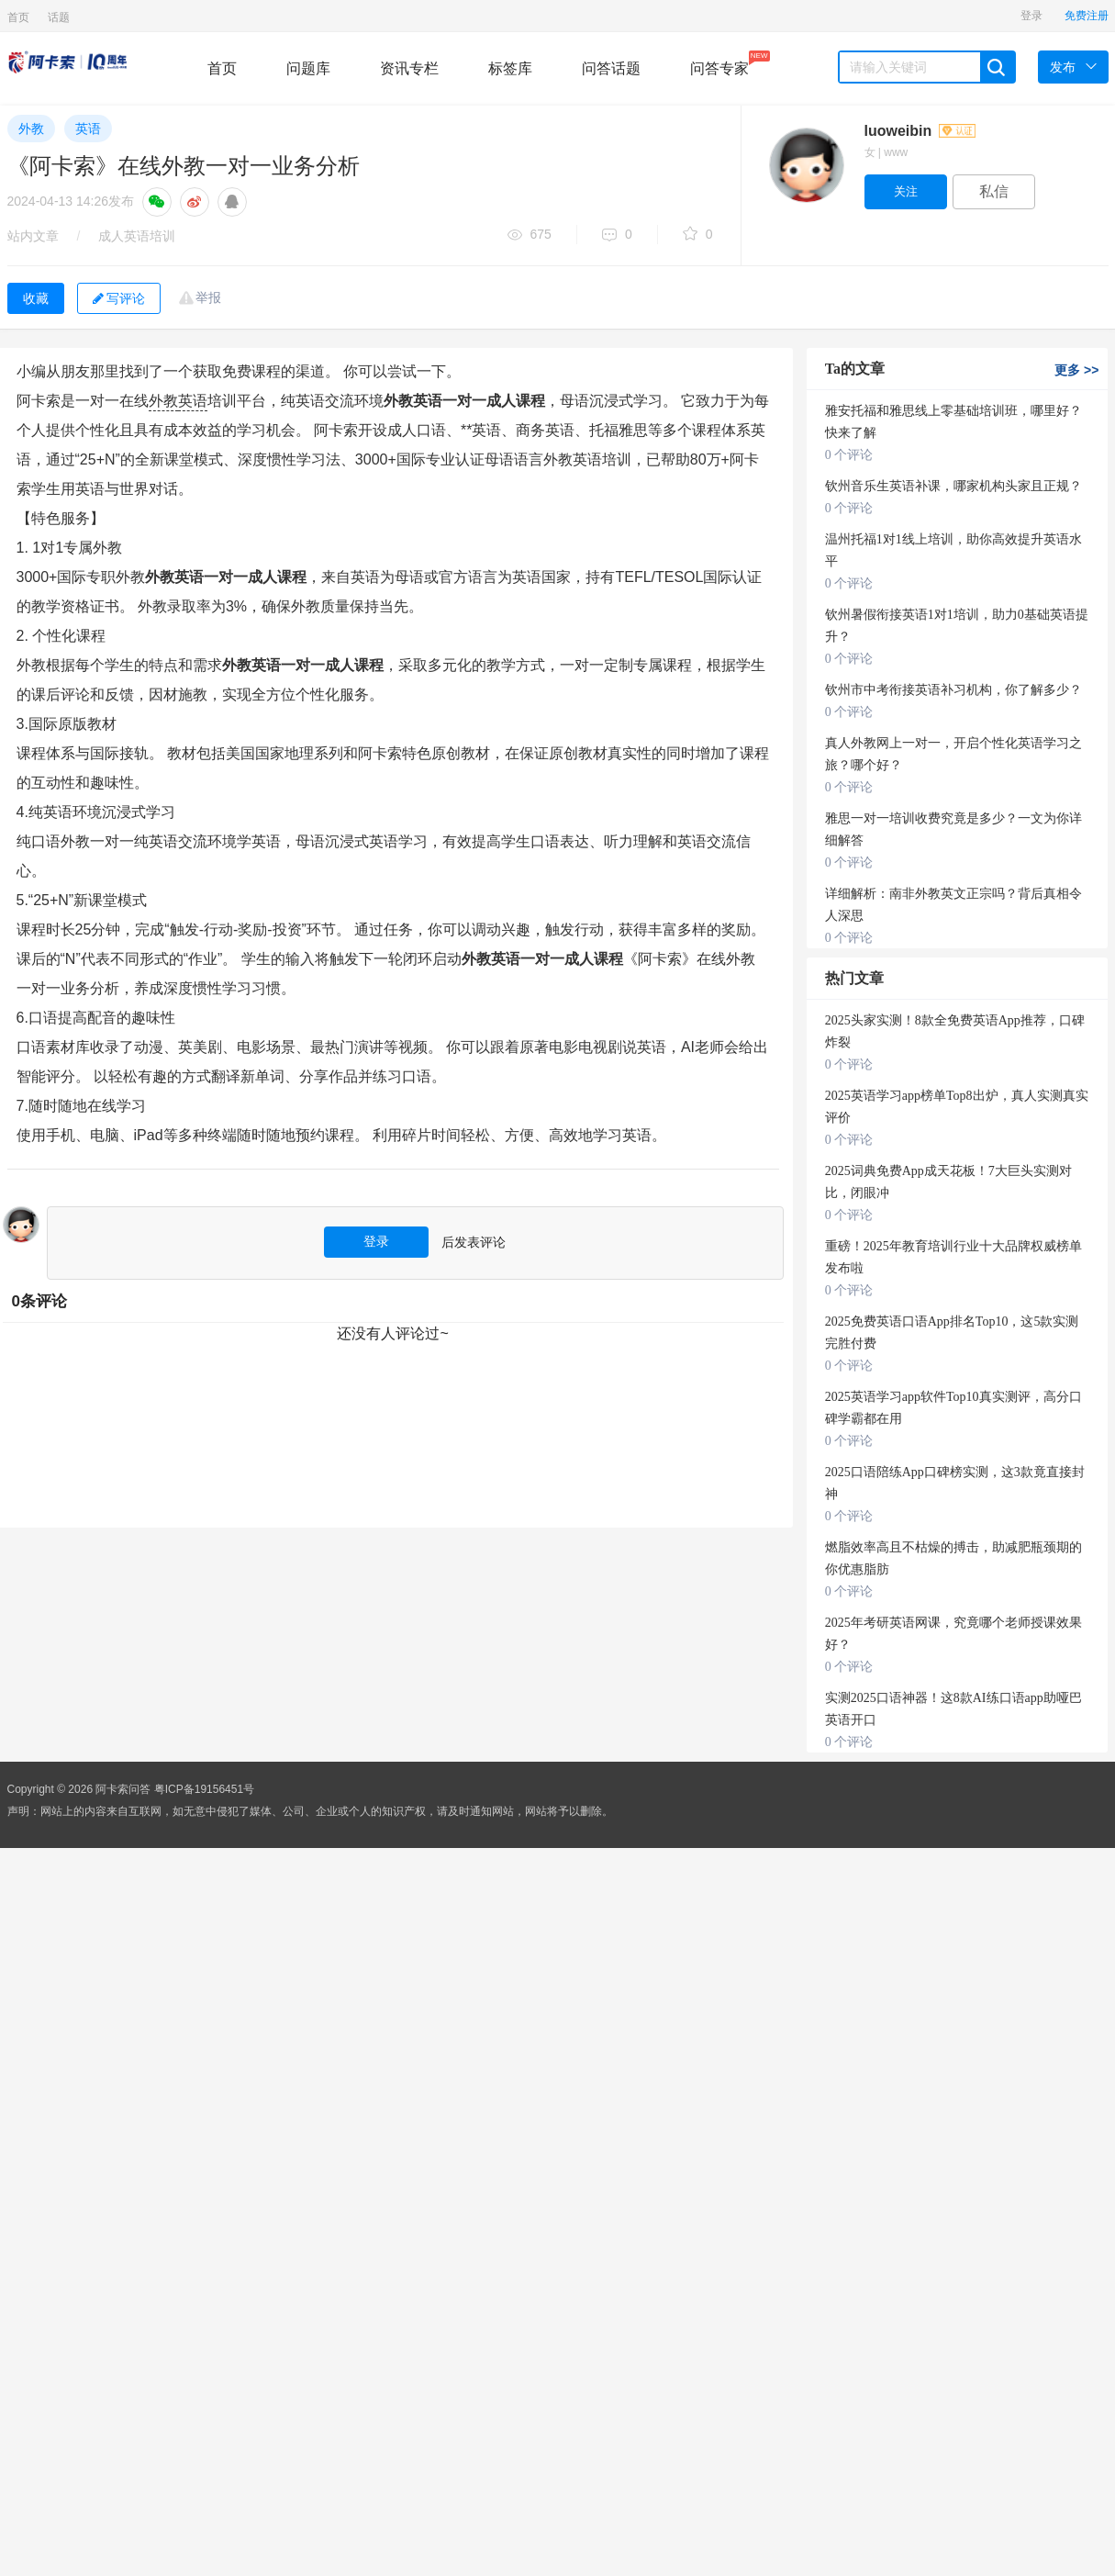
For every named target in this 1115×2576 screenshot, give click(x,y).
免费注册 (1087, 15)
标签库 (510, 68)
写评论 (119, 298)
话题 (59, 17)
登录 (1031, 15)
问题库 (308, 68)
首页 (18, 17)
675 (529, 235)
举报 (208, 297)
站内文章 (33, 236)
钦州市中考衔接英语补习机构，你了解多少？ (953, 690)
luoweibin (920, 131)
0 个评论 (849, 455)
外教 (31, 128)
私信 (994, 191)
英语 (88, 128)
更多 (1076, 370)
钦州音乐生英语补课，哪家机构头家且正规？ (953, 486)
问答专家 (719, 63)
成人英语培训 (136, 236)
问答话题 (611, 68)
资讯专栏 (409, 68)
